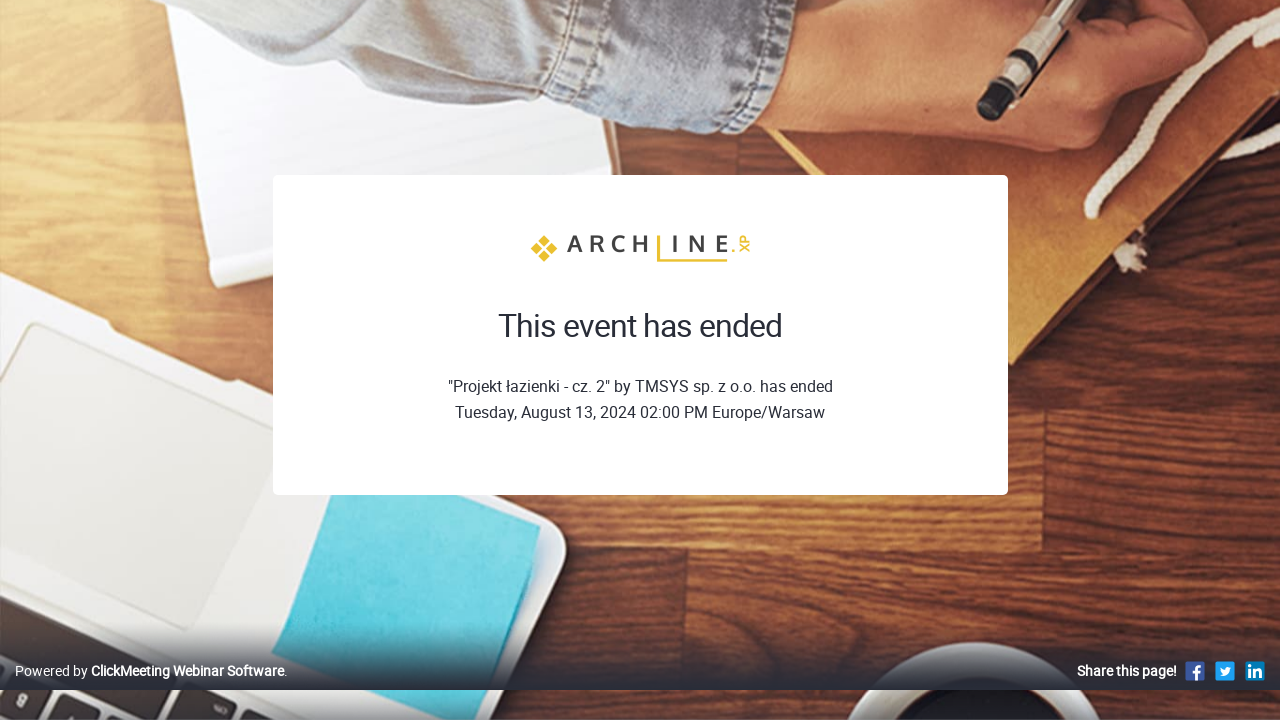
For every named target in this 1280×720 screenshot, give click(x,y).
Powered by (149, 691)
